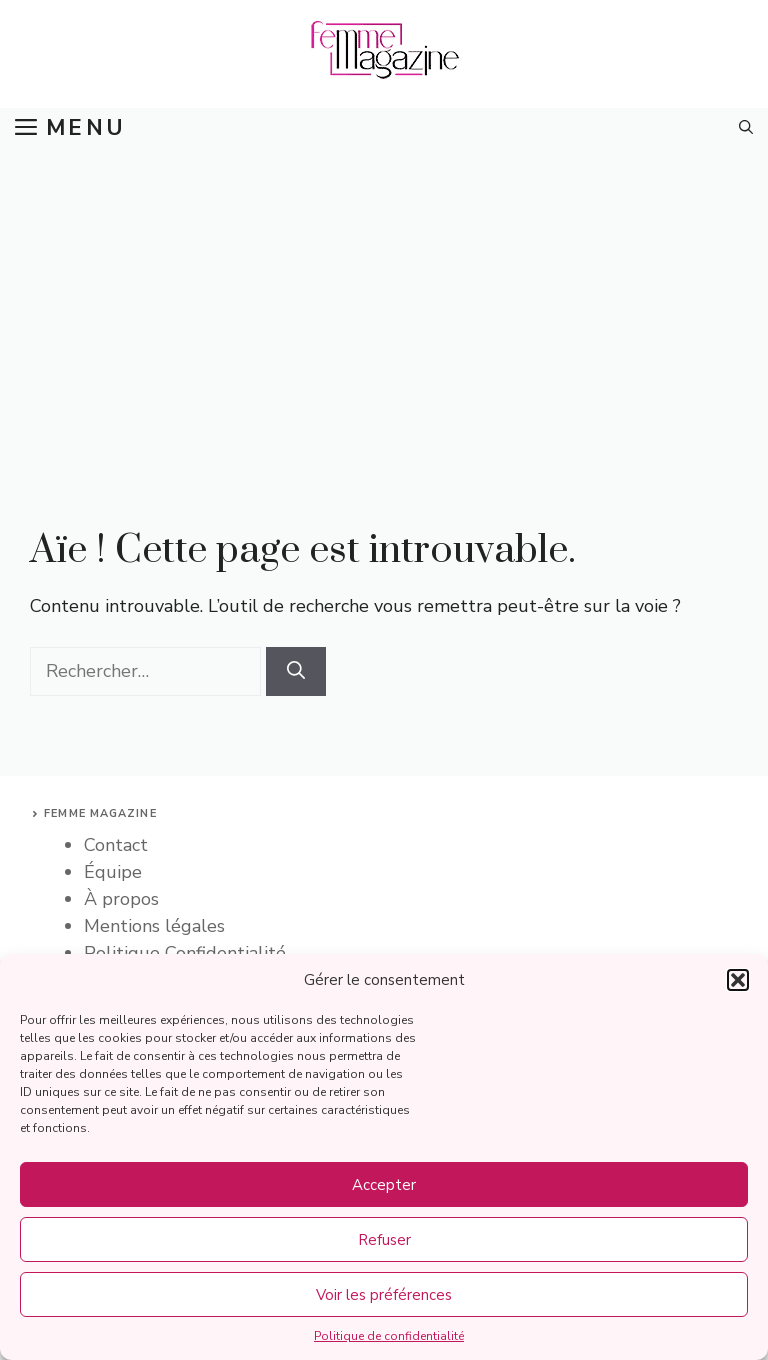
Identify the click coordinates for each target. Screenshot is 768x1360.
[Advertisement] (384, 298)
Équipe (113, 872)
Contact (116, 845)
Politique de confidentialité (389, 1336)
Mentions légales (154, 926)
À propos (121, 899)
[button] (738, 980)
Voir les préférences (384, 1295)
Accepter (384, 1185)
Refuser (384, 1240)
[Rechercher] (296, 671)
